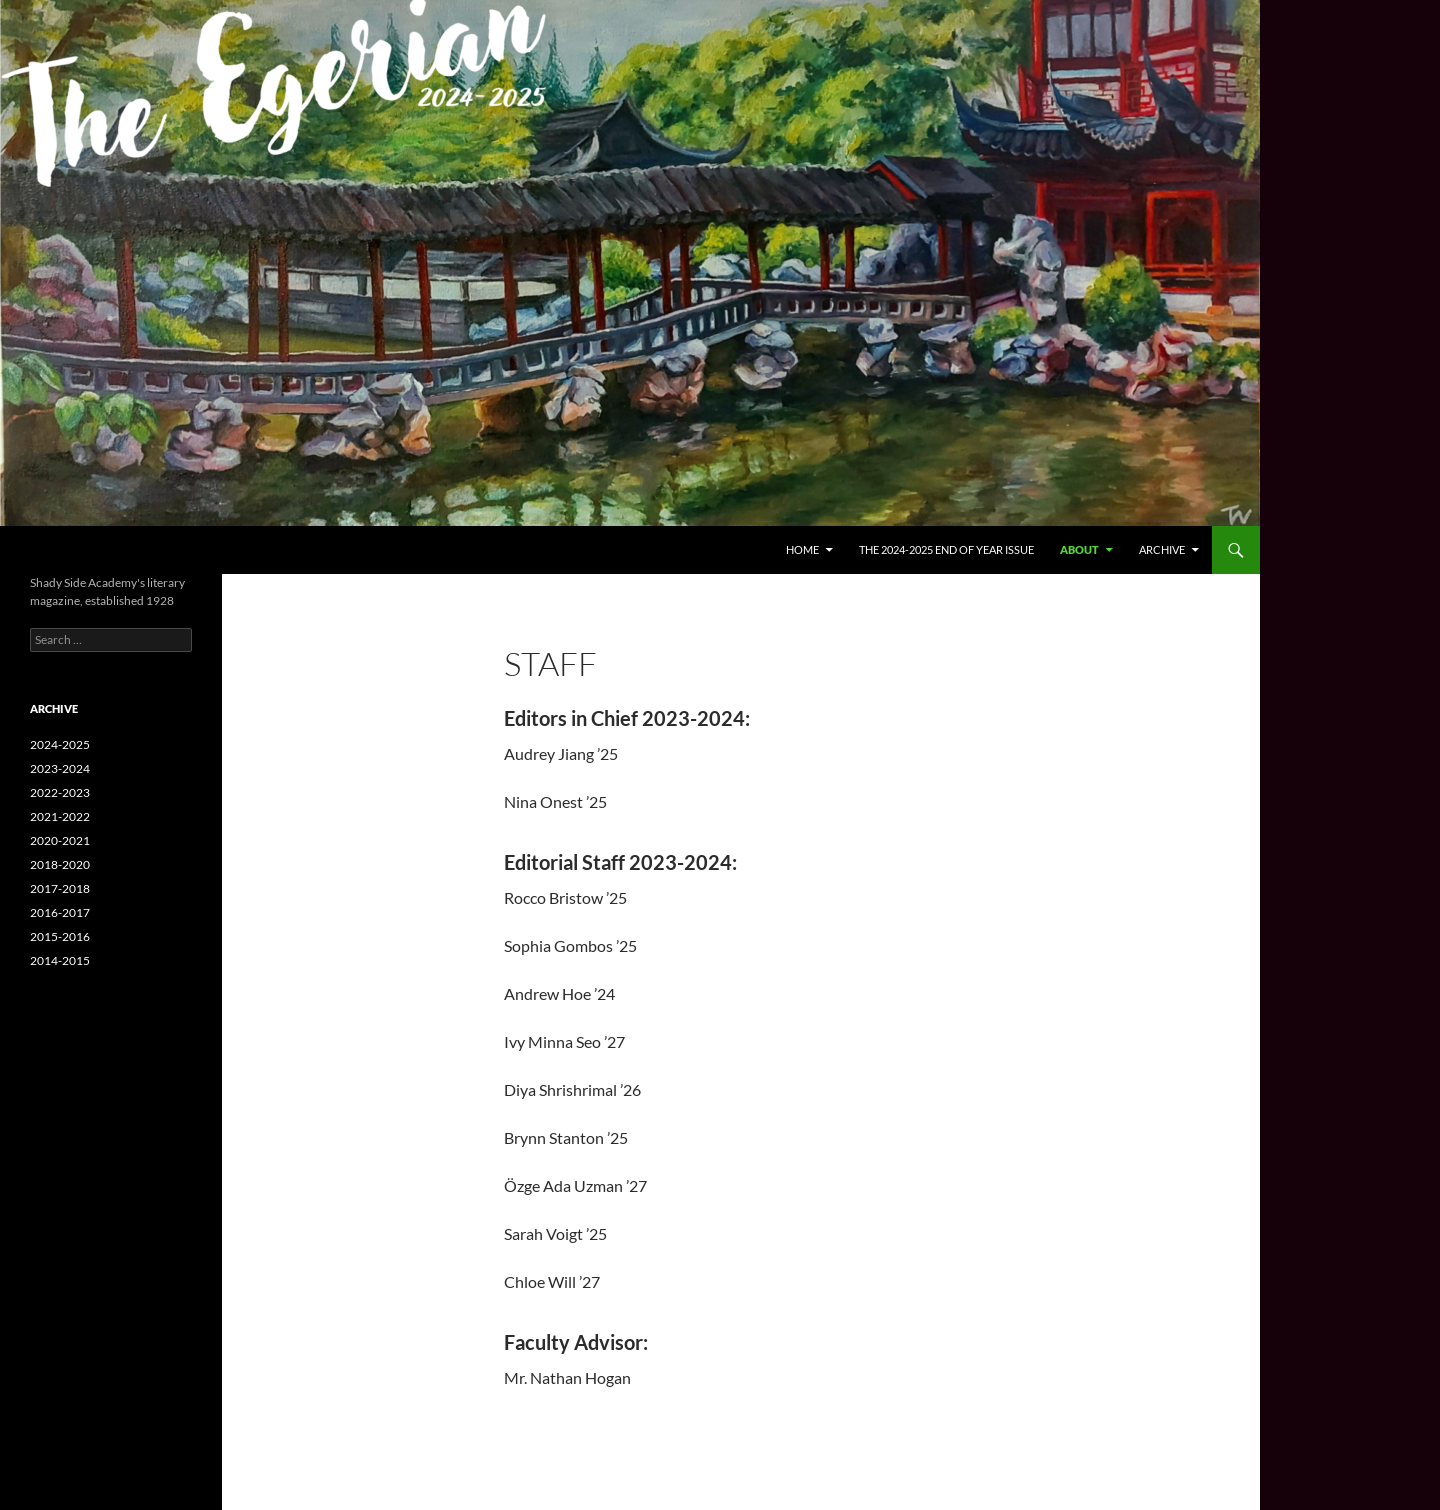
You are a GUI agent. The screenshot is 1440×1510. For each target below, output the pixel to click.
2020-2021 (60, 840)
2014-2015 (60, 960)
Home (802, 549)
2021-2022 (60, 816)
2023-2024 (60, 768)
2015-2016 (60, 936)
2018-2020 (60, 864)
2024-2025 (60, 744)
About (1079, 549)
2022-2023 (60, 792)
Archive (1162, 549)
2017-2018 (60, 888)
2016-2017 (60, 912)
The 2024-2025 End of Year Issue (946, 549)
